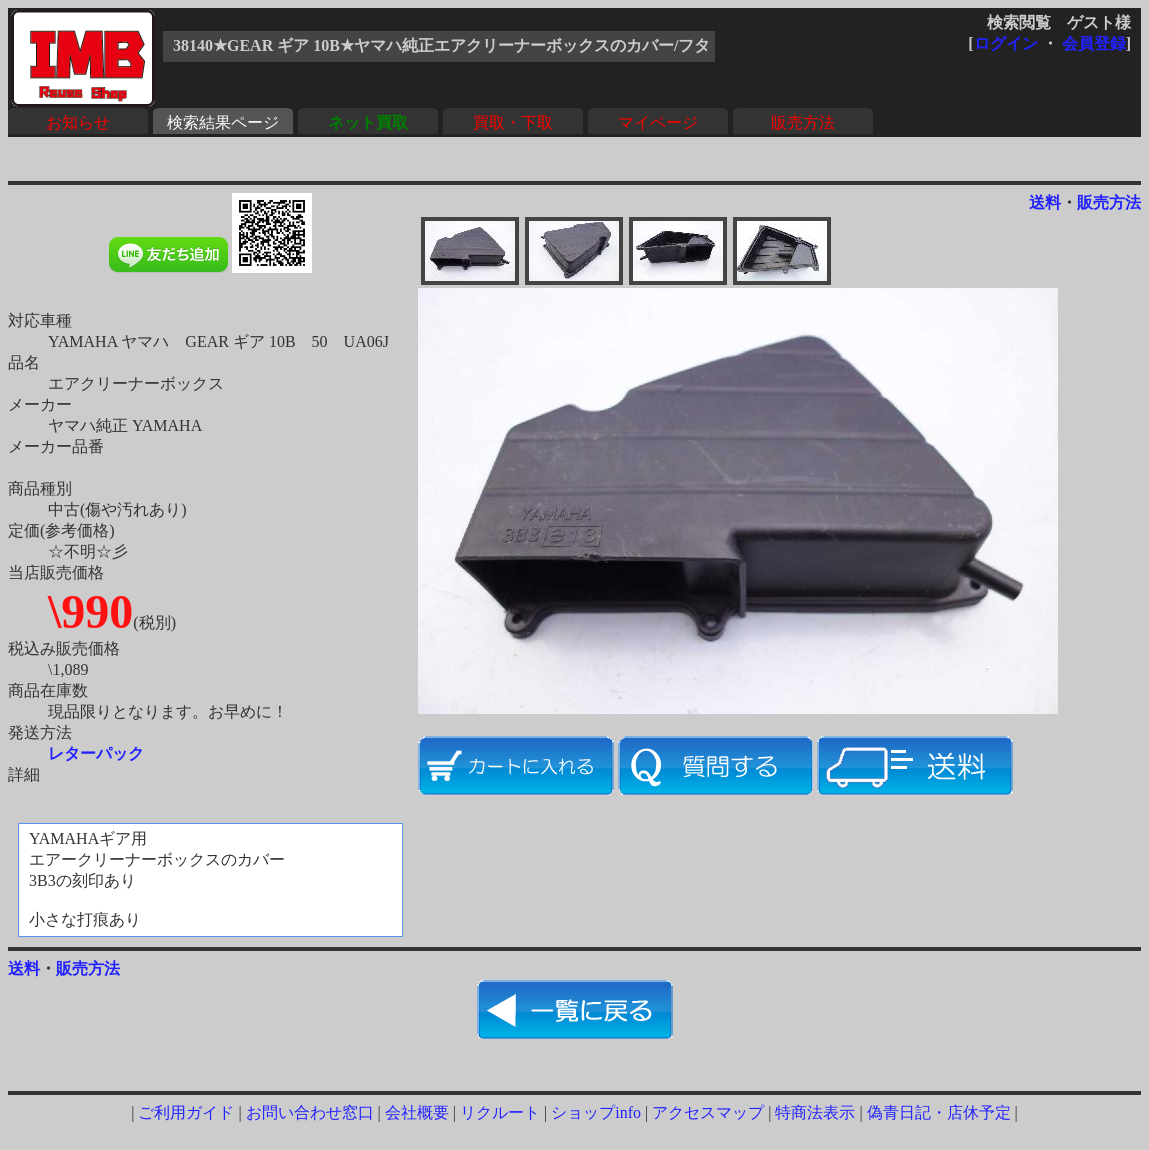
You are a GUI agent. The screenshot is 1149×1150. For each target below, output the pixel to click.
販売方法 (803, 122)
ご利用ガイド (186, 1112)
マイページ (658, 122)
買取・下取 (513, 122)
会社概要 (417, 1112)
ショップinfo (596, 1112)
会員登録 (1094, 43)
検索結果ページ (223, 122)
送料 (1045, 202)
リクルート (500, 1112)
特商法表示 (815, 1112)
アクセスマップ (708, 1112)
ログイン (1006, 43)
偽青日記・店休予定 (939, 1112)
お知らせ (78, 122)
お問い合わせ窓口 (310, 1112)
